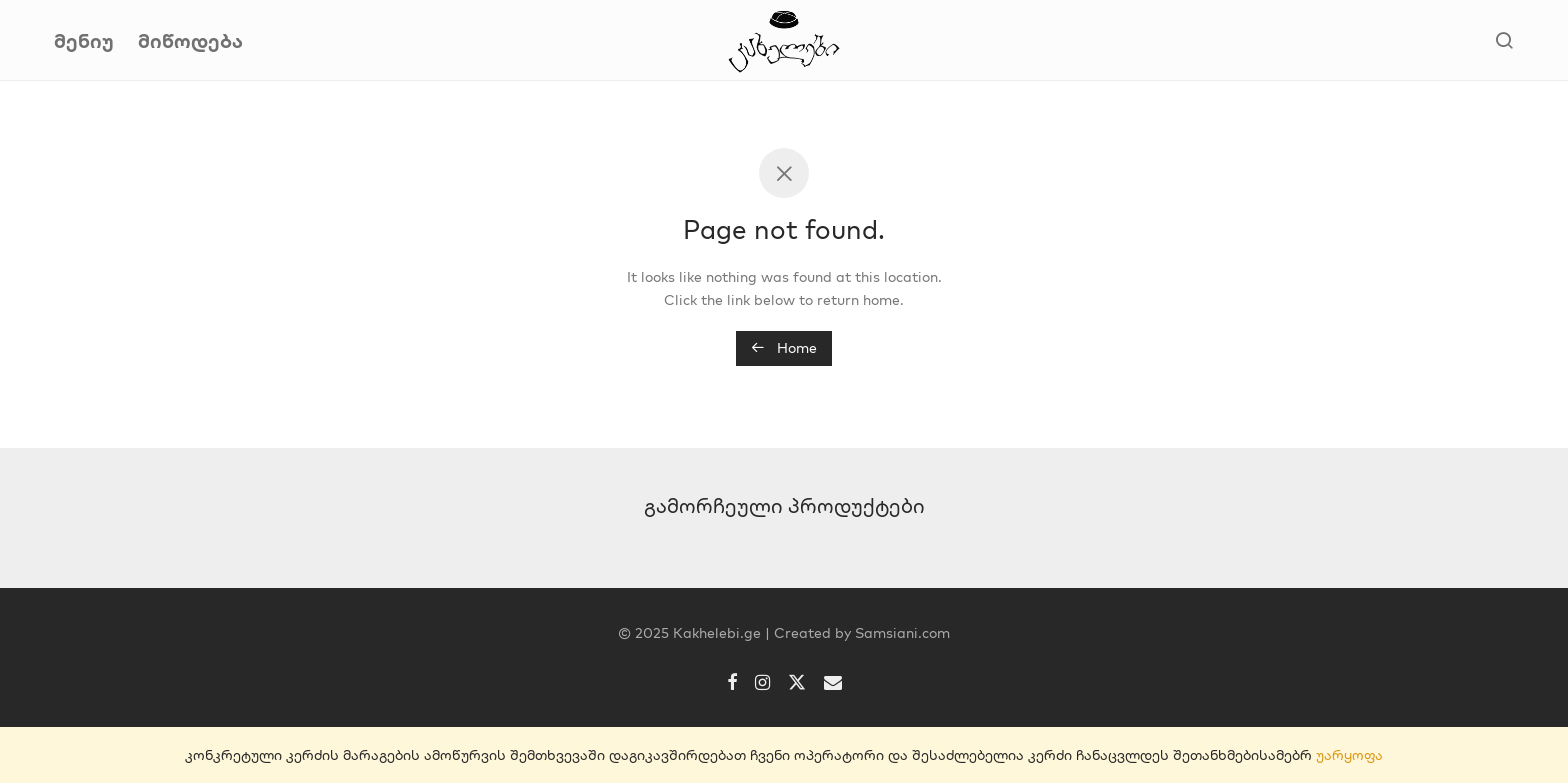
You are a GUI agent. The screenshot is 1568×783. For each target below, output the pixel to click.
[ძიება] (1504, 41)
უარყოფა (1349, 755)
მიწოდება (190, 40)
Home (784, 348)
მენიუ (84, 40)
